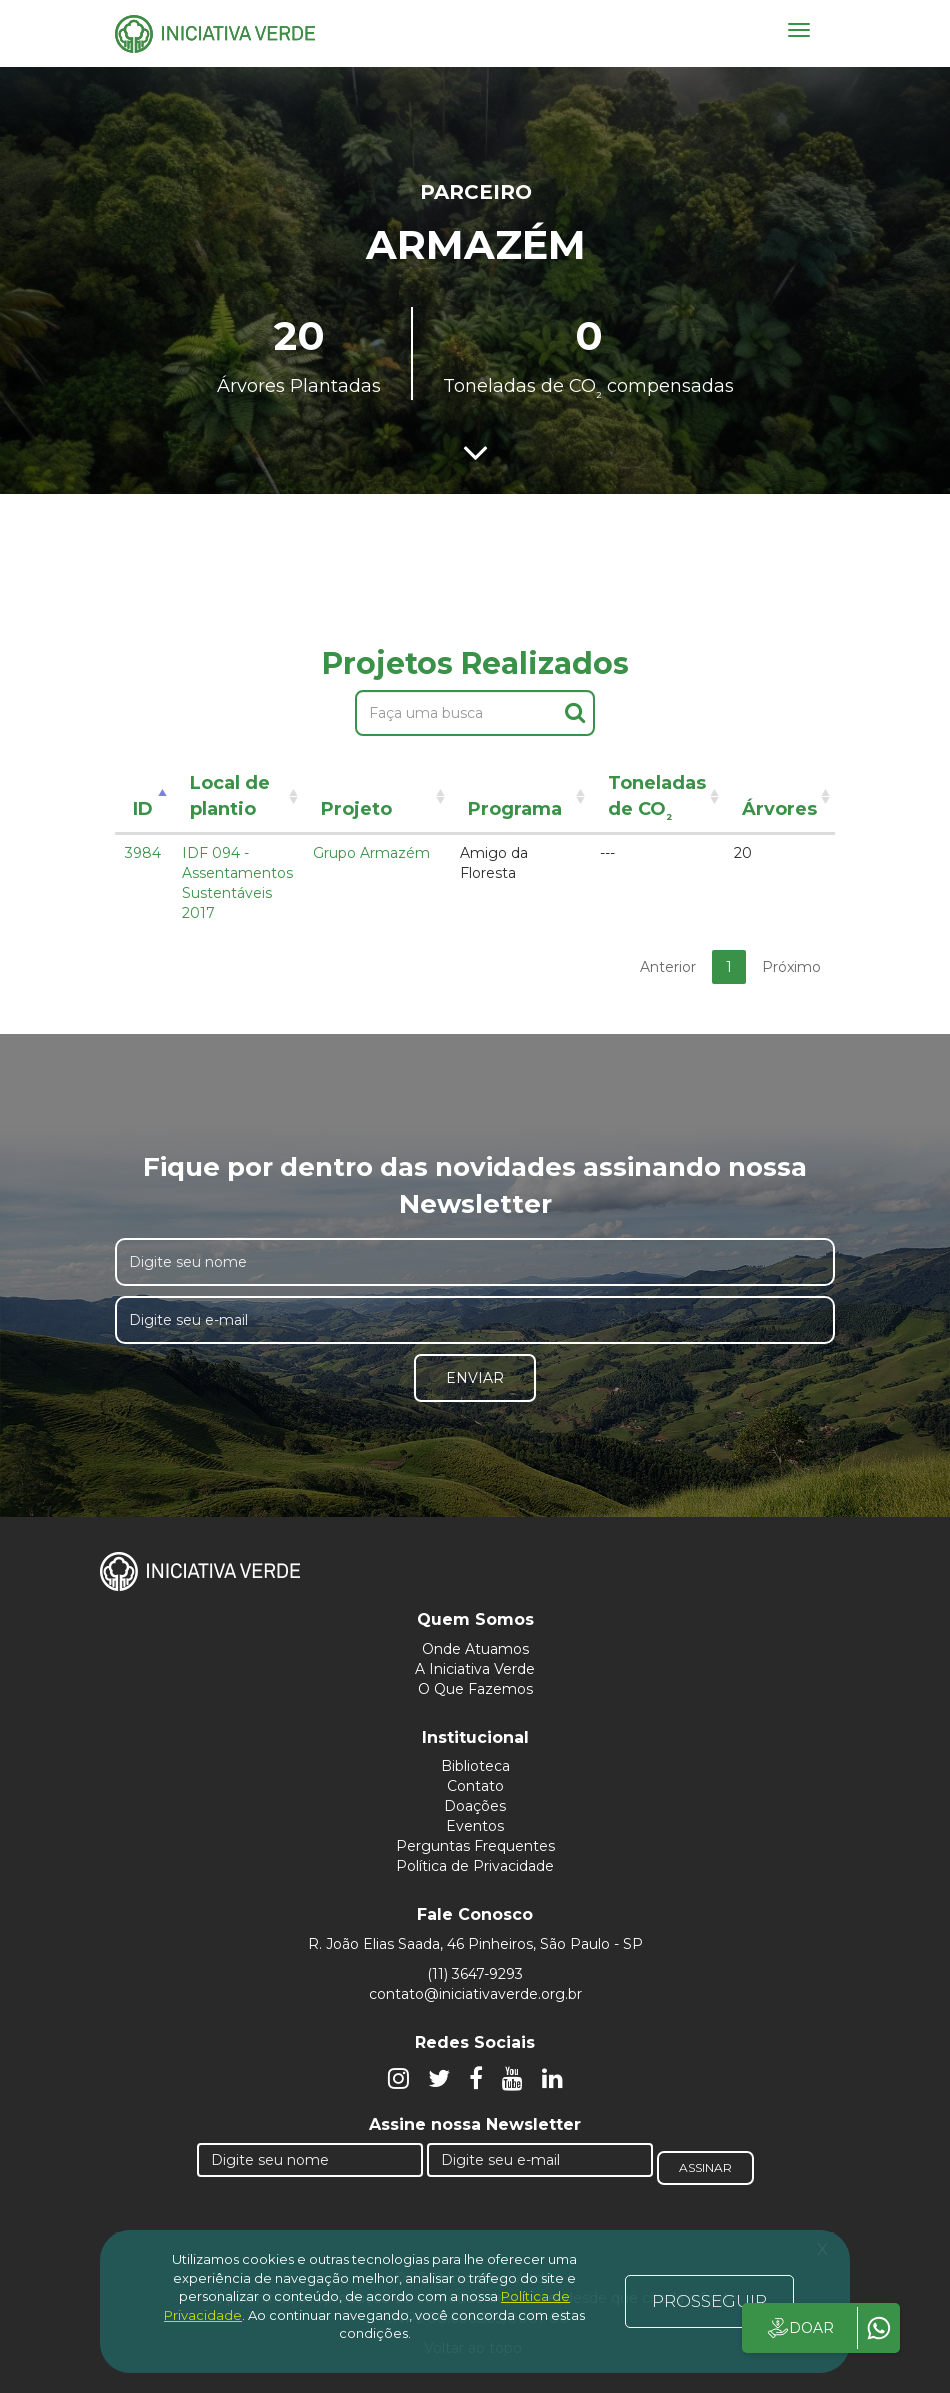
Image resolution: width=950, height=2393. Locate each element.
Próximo (791, 967)
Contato (475, 1786)
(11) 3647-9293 (475, 1974)
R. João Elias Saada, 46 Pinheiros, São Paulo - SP (475, 1944)
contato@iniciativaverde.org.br (475, 1994)
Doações (475, 1806)
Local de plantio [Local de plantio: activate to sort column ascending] (230, 796)
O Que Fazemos (475, 1689)
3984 (143, 853)
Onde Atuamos (475, 1649)
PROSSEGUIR (709, 2301)
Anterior (668, 967)
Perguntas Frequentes (475, 1846)
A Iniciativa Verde (475, 1669)
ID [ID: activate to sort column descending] (143, 809)
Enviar (475, 1378)
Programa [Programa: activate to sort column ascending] (515, 809)
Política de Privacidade (475, 1866)
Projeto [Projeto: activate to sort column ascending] (356, 809)
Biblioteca (475, 1766)
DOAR (799, 2328)
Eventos (475, 1826)
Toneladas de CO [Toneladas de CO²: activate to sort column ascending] (657, 799)
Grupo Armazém (371, 853)
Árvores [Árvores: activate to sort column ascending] (779, 809)
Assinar (705, 2167)
